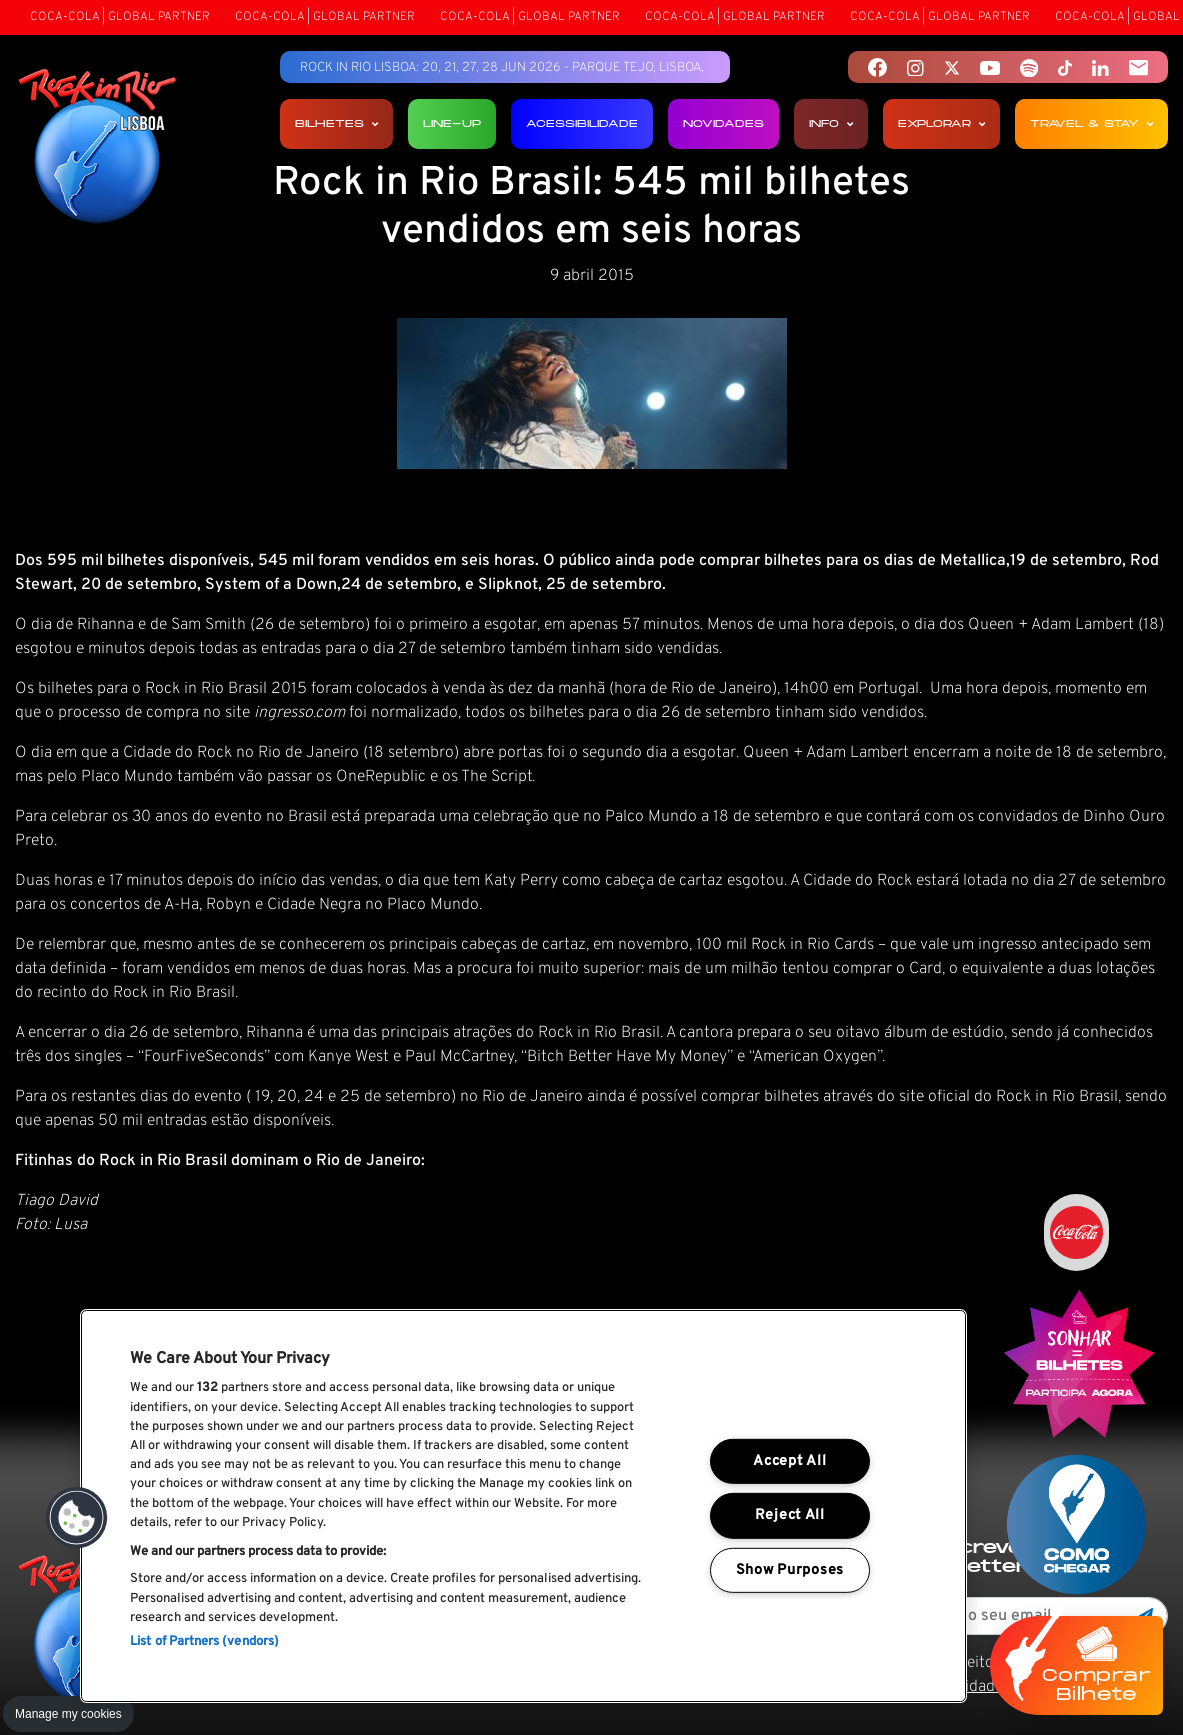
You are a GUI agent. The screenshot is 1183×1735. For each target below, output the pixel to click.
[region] (523, 1506)
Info (831, 123)
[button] (77, 1518)
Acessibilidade (582, 123)
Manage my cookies (68, 1714)
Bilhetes (336, 123)
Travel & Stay (1091, 123)
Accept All (789, 1461)
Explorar (941, 123)
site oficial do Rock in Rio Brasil (1008, 970)
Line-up (452, 123)
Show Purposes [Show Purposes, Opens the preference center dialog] (790, 1570)
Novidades (723, 123)
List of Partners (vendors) (204, 1642)
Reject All (790, 1515)
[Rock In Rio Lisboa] (97, 148)
